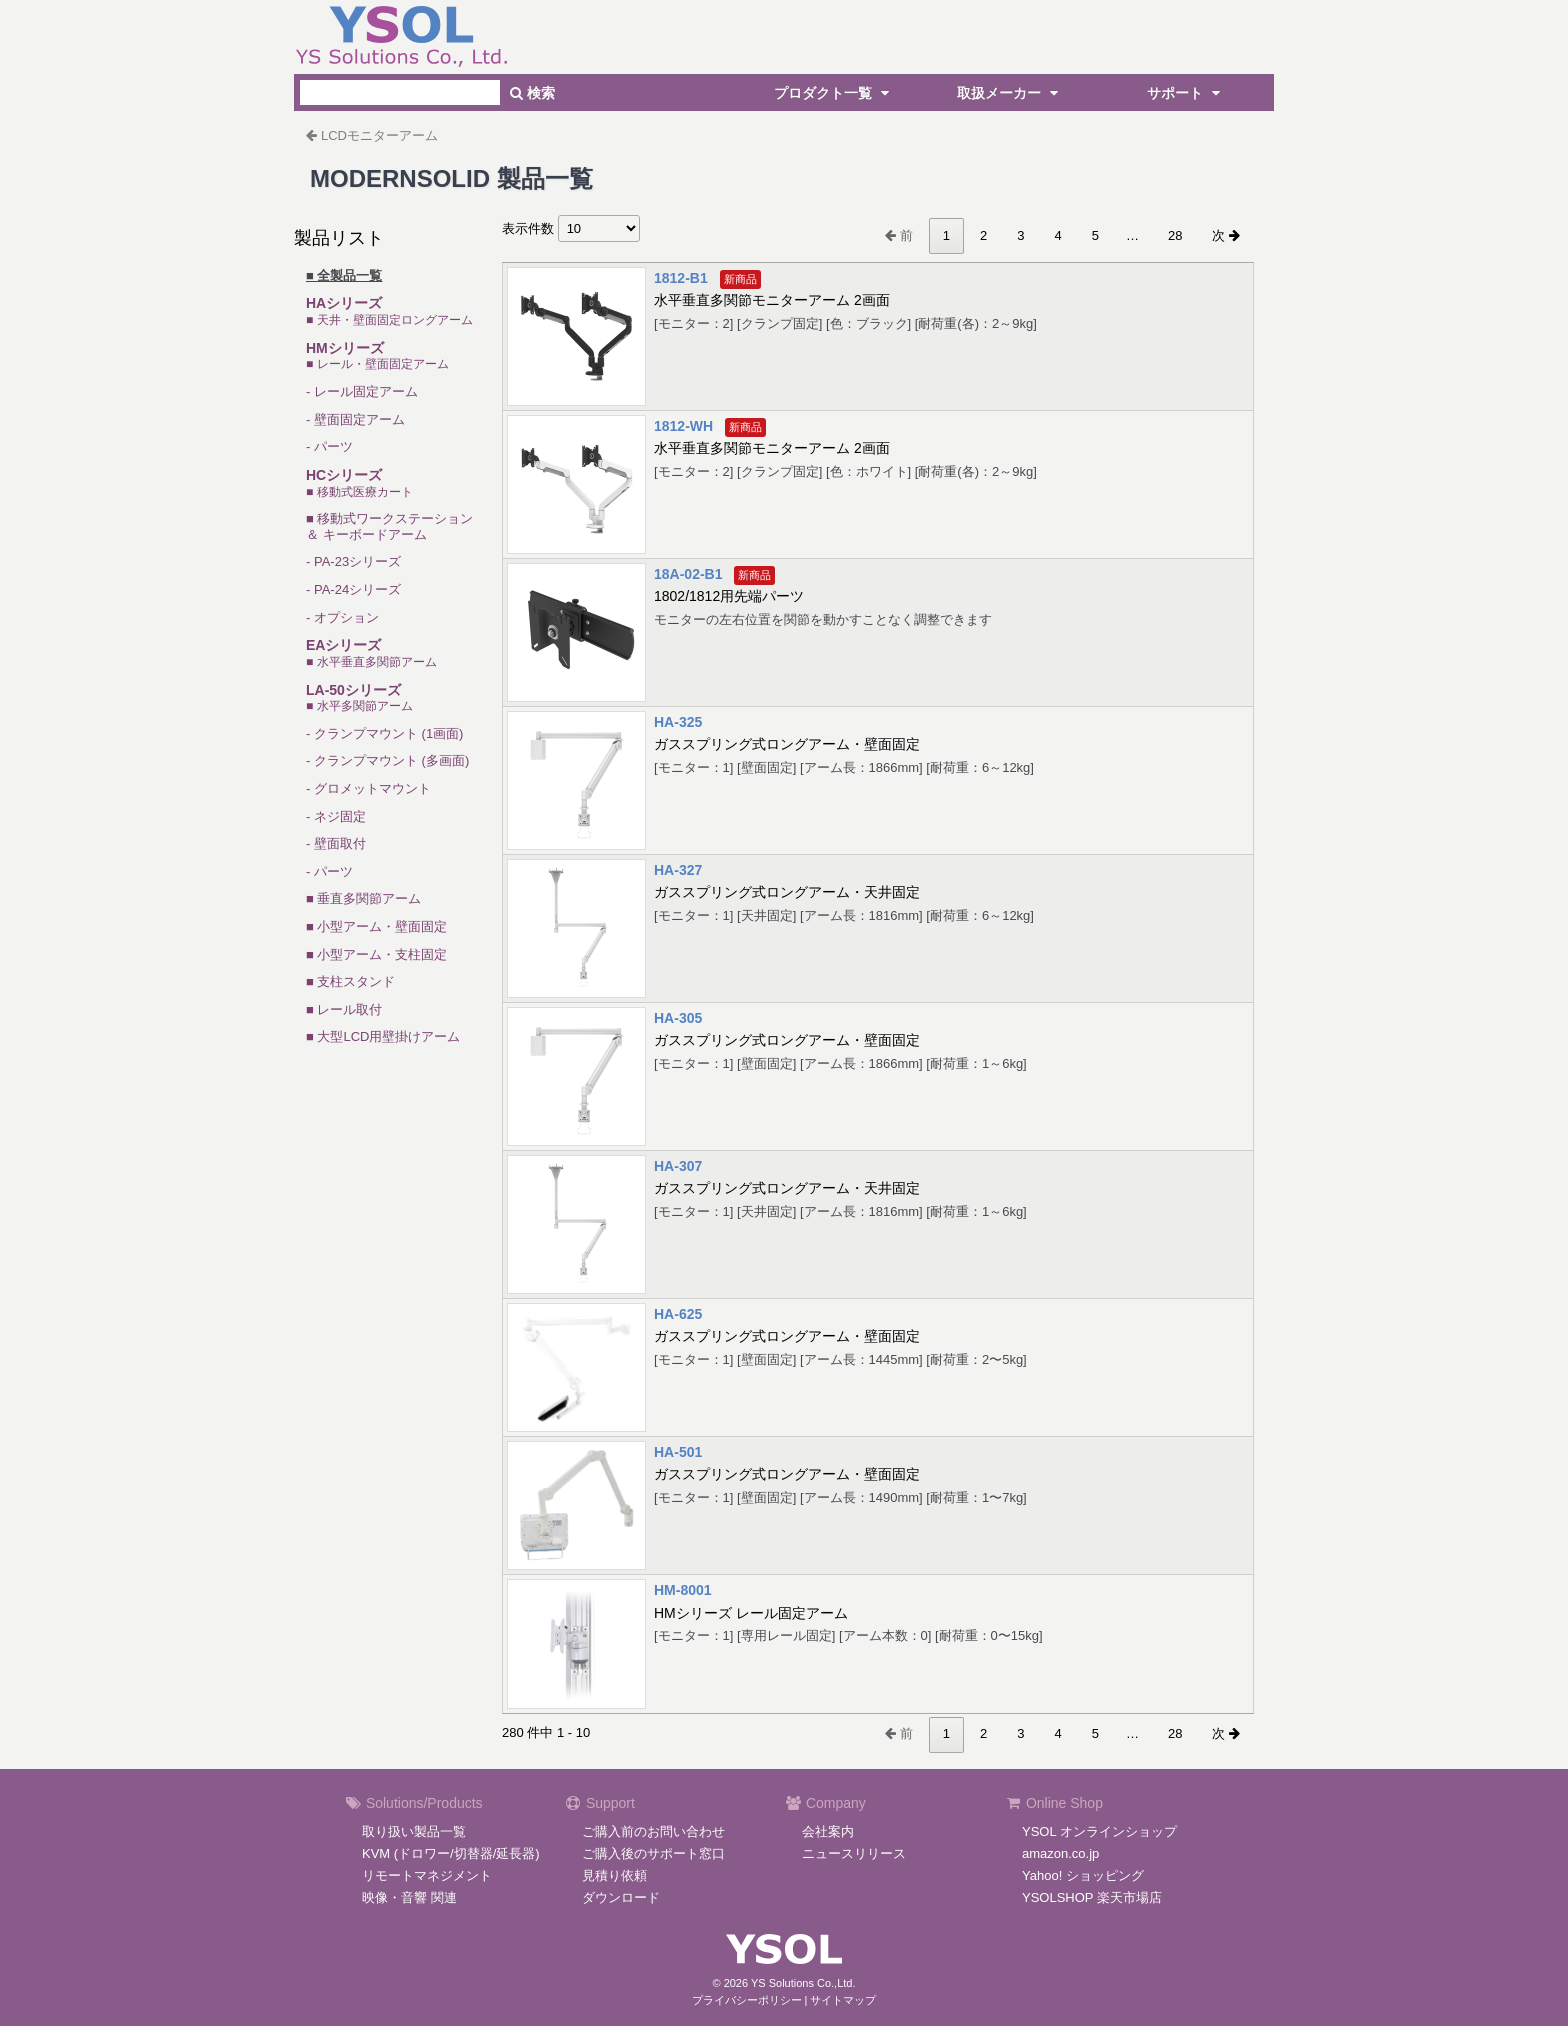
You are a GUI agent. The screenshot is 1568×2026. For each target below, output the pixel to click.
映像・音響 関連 (409, 1897)
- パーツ (329, 446)
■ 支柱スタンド (350, 981)
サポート (1186, 93)
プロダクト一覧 (834, 93)
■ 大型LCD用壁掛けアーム (383, 1036)
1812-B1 (681, 278)
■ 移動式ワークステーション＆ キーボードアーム (389, 526)
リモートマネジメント (427, 1875)
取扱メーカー (1010, 93)
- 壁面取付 (336, 843)
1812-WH (683, 426)
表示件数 (571, 228)
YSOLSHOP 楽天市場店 (1092, 1897)
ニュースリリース (854, 1853)
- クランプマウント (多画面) (387, 760)
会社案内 (828, 1831)
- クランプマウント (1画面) (384, 733)
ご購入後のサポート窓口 (653, 1853)
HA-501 (678, 1452)
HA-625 (678, 1314)
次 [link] (1226, 235)
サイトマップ (843, 2000)
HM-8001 (683, 1590)
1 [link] (946, 235)
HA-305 (678, 1018)
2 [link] (983, 235)
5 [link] (1095, 235)
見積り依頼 (614, 1875)
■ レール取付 (344, 1009)
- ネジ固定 (336, 816)
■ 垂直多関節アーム (363, 898)
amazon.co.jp (1060, 1853)
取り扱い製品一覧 (414, 1831)
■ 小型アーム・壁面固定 (376, 926)
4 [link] (1057, 235)
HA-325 (678, 722)
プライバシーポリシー (747, 2000)
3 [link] (1020, 235)
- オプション (342, 617)
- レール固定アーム (362, 391)
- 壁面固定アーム (355, 419)
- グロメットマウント (368, 788)
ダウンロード (621, 1897)
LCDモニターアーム (379, 135)
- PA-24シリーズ (353, 589)
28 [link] (1175, 235)
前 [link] (899, 235)
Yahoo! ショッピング (1083, 1875)
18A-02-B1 (688, 574)
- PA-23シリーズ (353, 561)
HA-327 (678, 870)
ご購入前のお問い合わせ (653, 1831)
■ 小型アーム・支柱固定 (376, 954)
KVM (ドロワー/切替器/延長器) (451, 1853)
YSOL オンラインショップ (1099, 1831)
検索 (532, 93)
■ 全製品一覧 (344, 275)
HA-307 (678, 1166)
